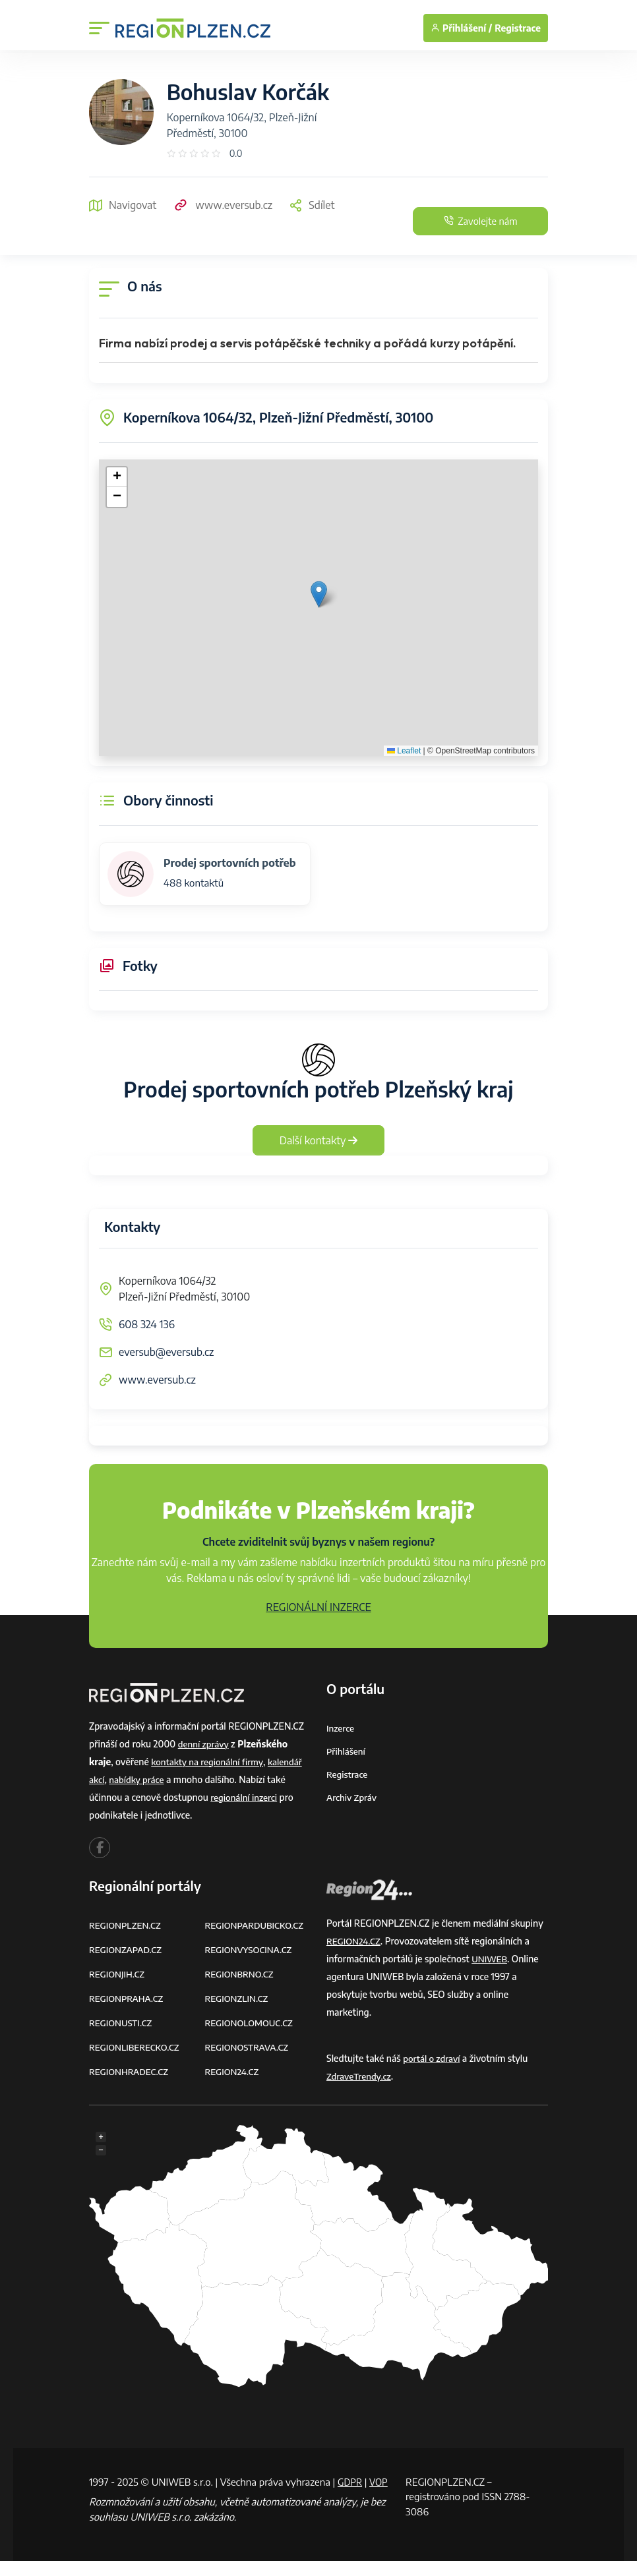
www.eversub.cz (222, 205)
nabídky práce (139, 1779)
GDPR (351, 2482)
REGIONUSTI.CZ (122, 2022)
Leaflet (404, 750)
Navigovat (122, 205)
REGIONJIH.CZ (118, 1973)
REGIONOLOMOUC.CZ (251, 2022)
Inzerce (340, 1728)
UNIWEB (490, 1958)
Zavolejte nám (469, 220)
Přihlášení (346, 1751)
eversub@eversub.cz (166, 1352)
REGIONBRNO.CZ (241, 1973)
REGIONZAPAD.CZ (127, 1949)
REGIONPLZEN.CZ (127, 1925)
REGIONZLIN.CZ (238, 1998)
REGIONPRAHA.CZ (128, 1998)
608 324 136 (147, 1324)
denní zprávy (204, 1743)
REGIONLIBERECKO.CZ (136, 2047)
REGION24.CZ (233, 2071)
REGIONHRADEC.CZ (130, 2071)
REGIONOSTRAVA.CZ (249, 2047)
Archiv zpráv (352, 1797)
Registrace (518, 28)
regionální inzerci (245, 1797)
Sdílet (311, 205)
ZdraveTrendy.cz (360, 2076)
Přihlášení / (461, 28)
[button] (319, 594)
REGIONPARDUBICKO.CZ (257, 1925)
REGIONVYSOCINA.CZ (251, 1949)
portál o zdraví (433, 2058)
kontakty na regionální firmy (209, 1761)
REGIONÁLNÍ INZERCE (318, 1607)
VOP (99, 2496)
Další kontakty (319, 1140)
